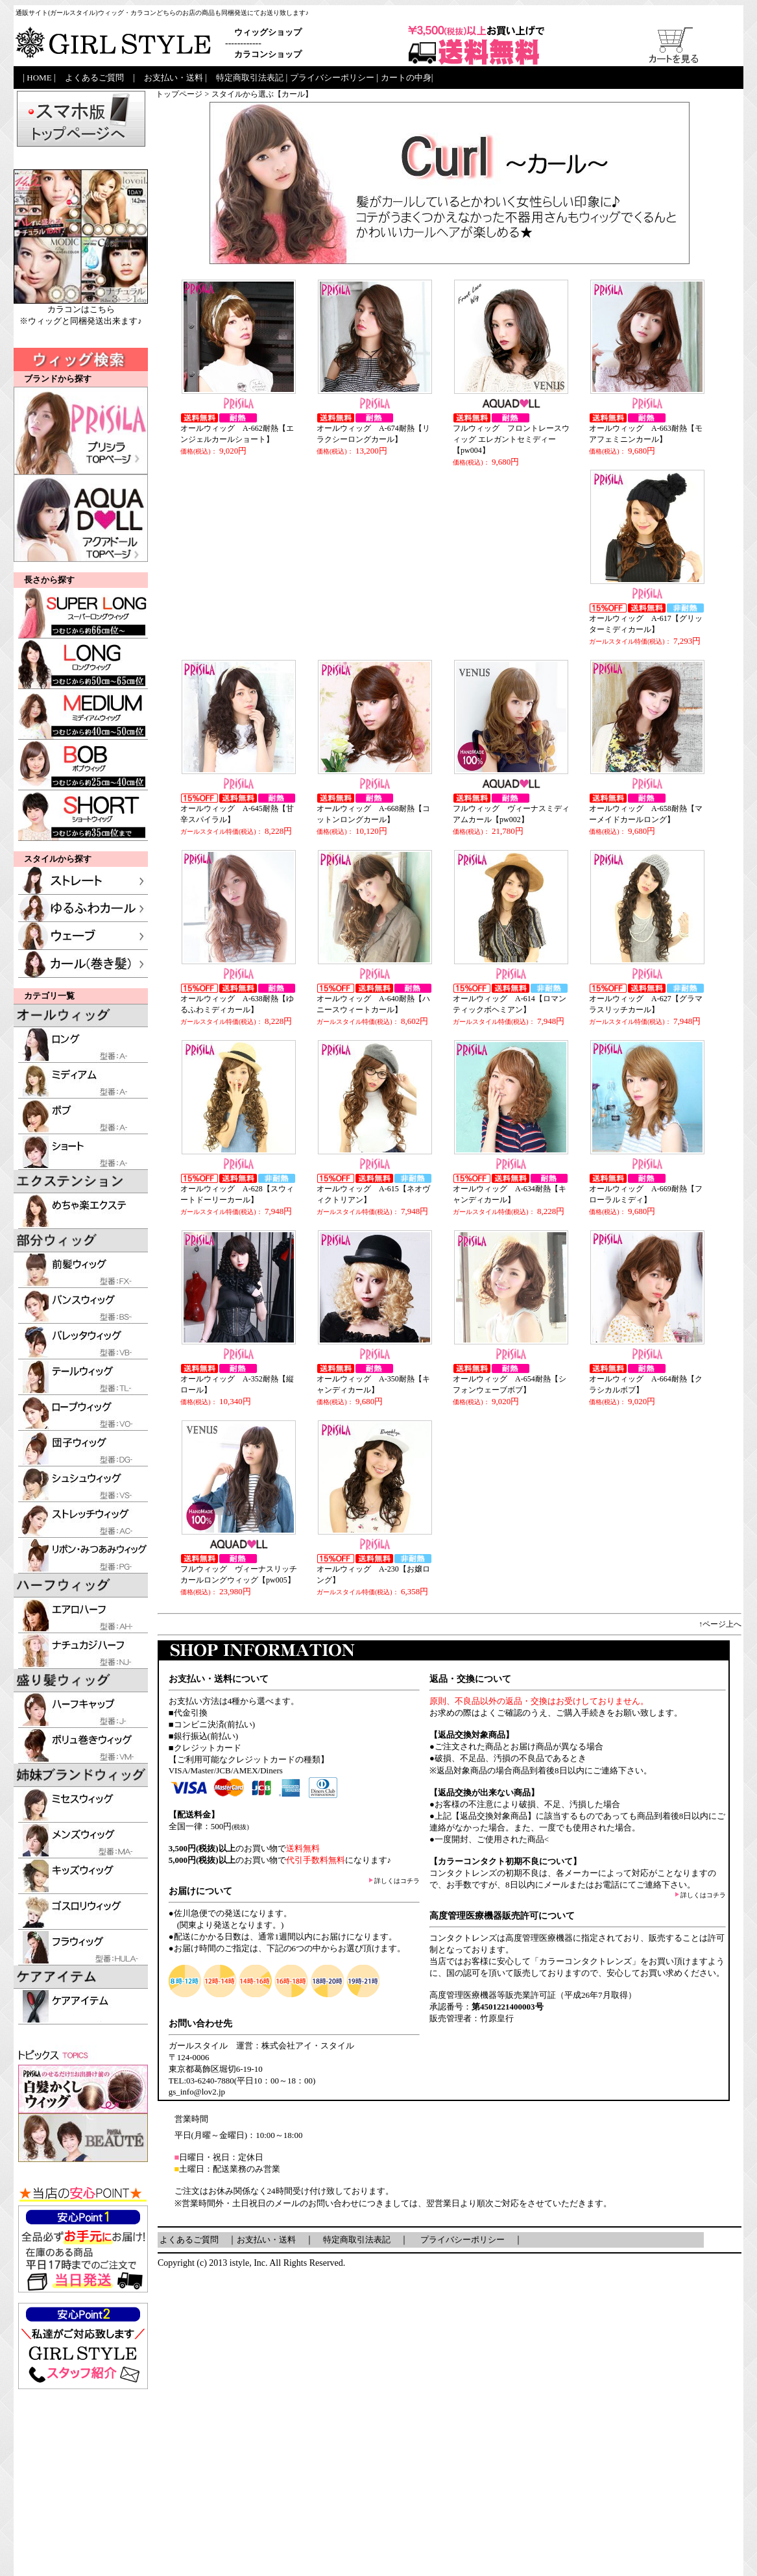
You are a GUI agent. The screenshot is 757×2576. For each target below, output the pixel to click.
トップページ (179, 94)
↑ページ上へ (720, 1624)
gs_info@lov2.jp (197, 2091)
